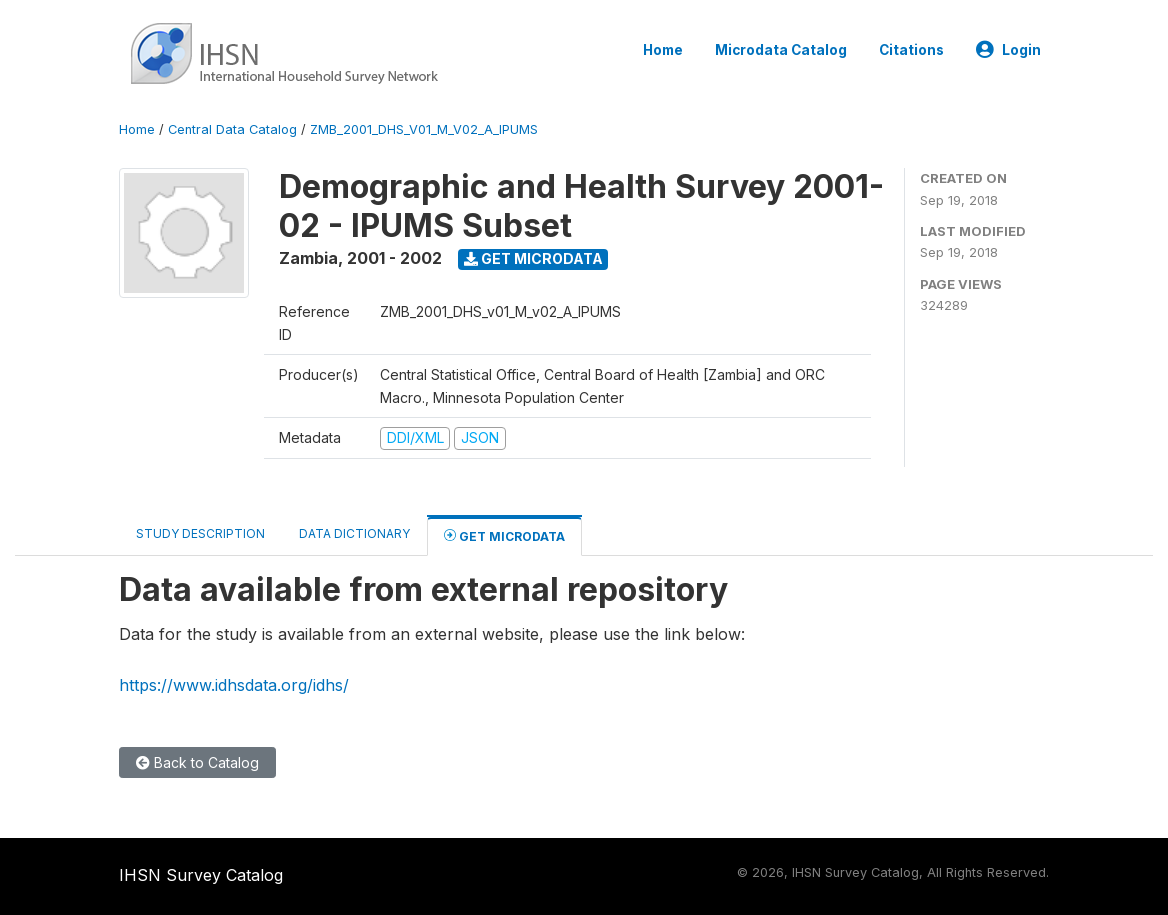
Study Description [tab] (200, 533)
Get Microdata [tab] (504, 535)
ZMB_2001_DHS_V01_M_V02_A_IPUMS (424, 129)
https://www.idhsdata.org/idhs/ (234, 685)
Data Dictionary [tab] (354, 533)
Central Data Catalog (232, 129)
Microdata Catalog (781, 50)
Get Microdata (533, 258)
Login (1008, 50)
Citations (911, 50)
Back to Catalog (197, 762)
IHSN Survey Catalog (201, 875)
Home (663, 50)
